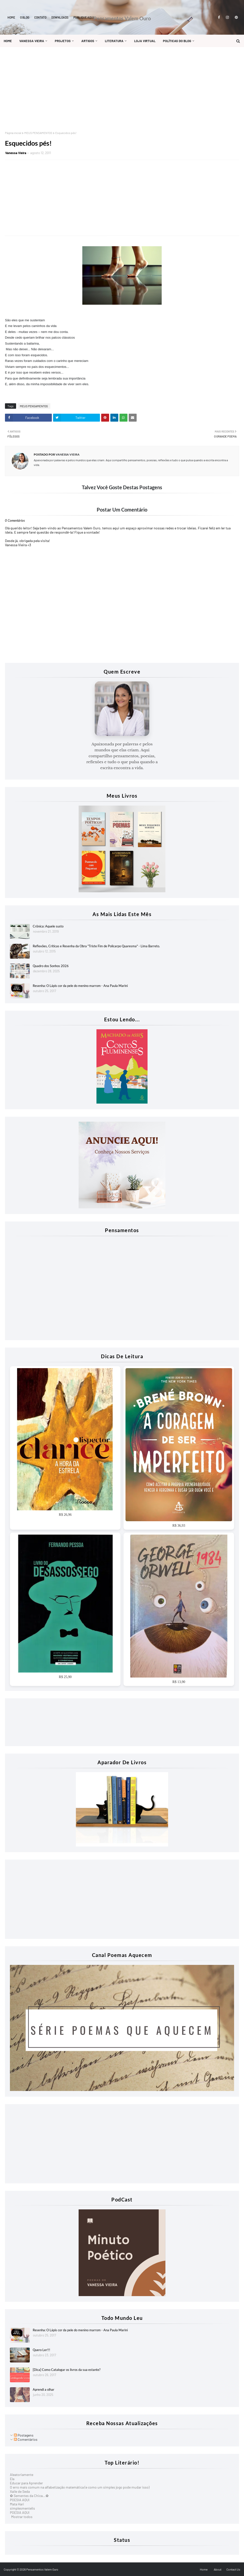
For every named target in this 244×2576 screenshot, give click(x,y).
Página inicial (13, 133)
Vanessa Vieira (15, 153)
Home (11, 17)
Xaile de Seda (20, 2491)
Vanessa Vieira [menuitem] (31, 41)
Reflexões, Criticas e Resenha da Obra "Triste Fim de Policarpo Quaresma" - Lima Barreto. (96, 946)
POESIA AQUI (20, 2500)
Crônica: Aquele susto (48, 926)
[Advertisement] (122, 89)
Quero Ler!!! (41, 2350)
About (217, 2569)
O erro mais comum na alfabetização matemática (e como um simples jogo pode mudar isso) (80, 2487)
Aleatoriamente (21, 2474)
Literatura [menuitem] (114, 41)
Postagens (23, 2435)
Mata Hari (17, 2504)
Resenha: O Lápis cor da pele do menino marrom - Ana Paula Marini (80, 986)
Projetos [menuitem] (63, 41)
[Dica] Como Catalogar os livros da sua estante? (66, 2370)
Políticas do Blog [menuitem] (177, 41)
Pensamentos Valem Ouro (122, 18)
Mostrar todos (21, 2517)
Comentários (25, 2439)
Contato (40, 17)
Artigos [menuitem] (87, 41)
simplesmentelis (22, 2508)
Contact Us (233, 2569)
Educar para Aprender (26, 2483)
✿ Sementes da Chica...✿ (29, 2496)
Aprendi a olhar (43, 2389)
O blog (24, 17)
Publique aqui (83, 17)
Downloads (59, 17)
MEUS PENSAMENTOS (38, 133)
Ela (12, 2479)
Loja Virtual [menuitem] (144, 41)
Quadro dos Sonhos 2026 (51, 966)
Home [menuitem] (8, 41)
